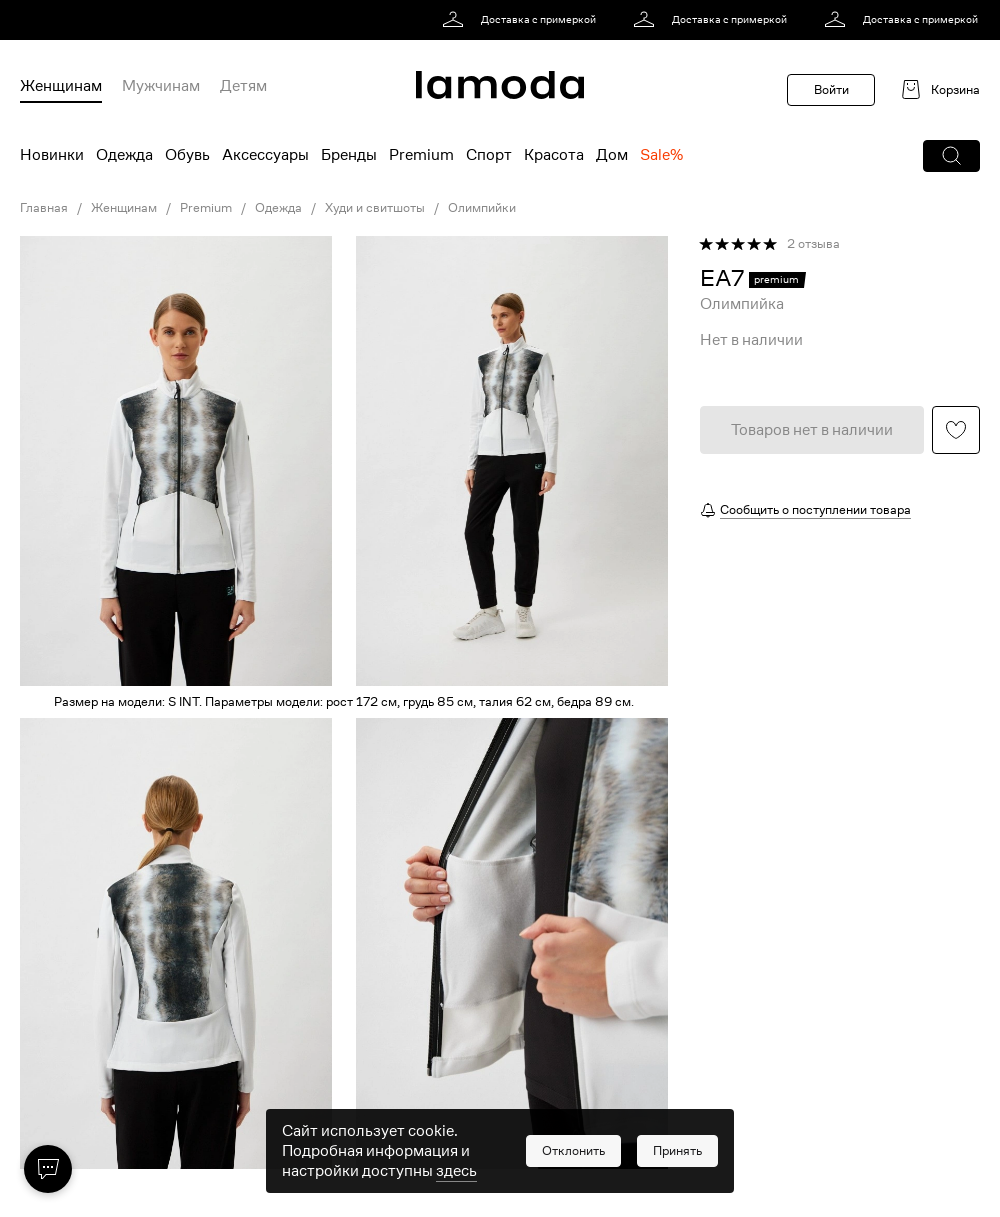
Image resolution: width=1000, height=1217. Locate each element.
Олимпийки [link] (482, 208)
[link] (522, 20)
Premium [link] (206, 208)
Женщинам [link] (124, 208)
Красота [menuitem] (554, 155)
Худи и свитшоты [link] (375, 208)
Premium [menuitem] (421, 155)
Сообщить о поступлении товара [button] (815, 509)
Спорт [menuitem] (489, 155)
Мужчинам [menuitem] (161, 86)
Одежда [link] (278, 208)
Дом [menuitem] (612, 155)
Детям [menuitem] (243, 86)
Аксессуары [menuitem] (265, 155)
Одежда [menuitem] (124, 155)
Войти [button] (831, 89)
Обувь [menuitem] (187, 155)
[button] (951, 156)
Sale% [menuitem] (661, 155)
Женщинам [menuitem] (61, 86)
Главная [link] (44, 208)
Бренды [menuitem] (349, 155)
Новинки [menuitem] (52, 155)
